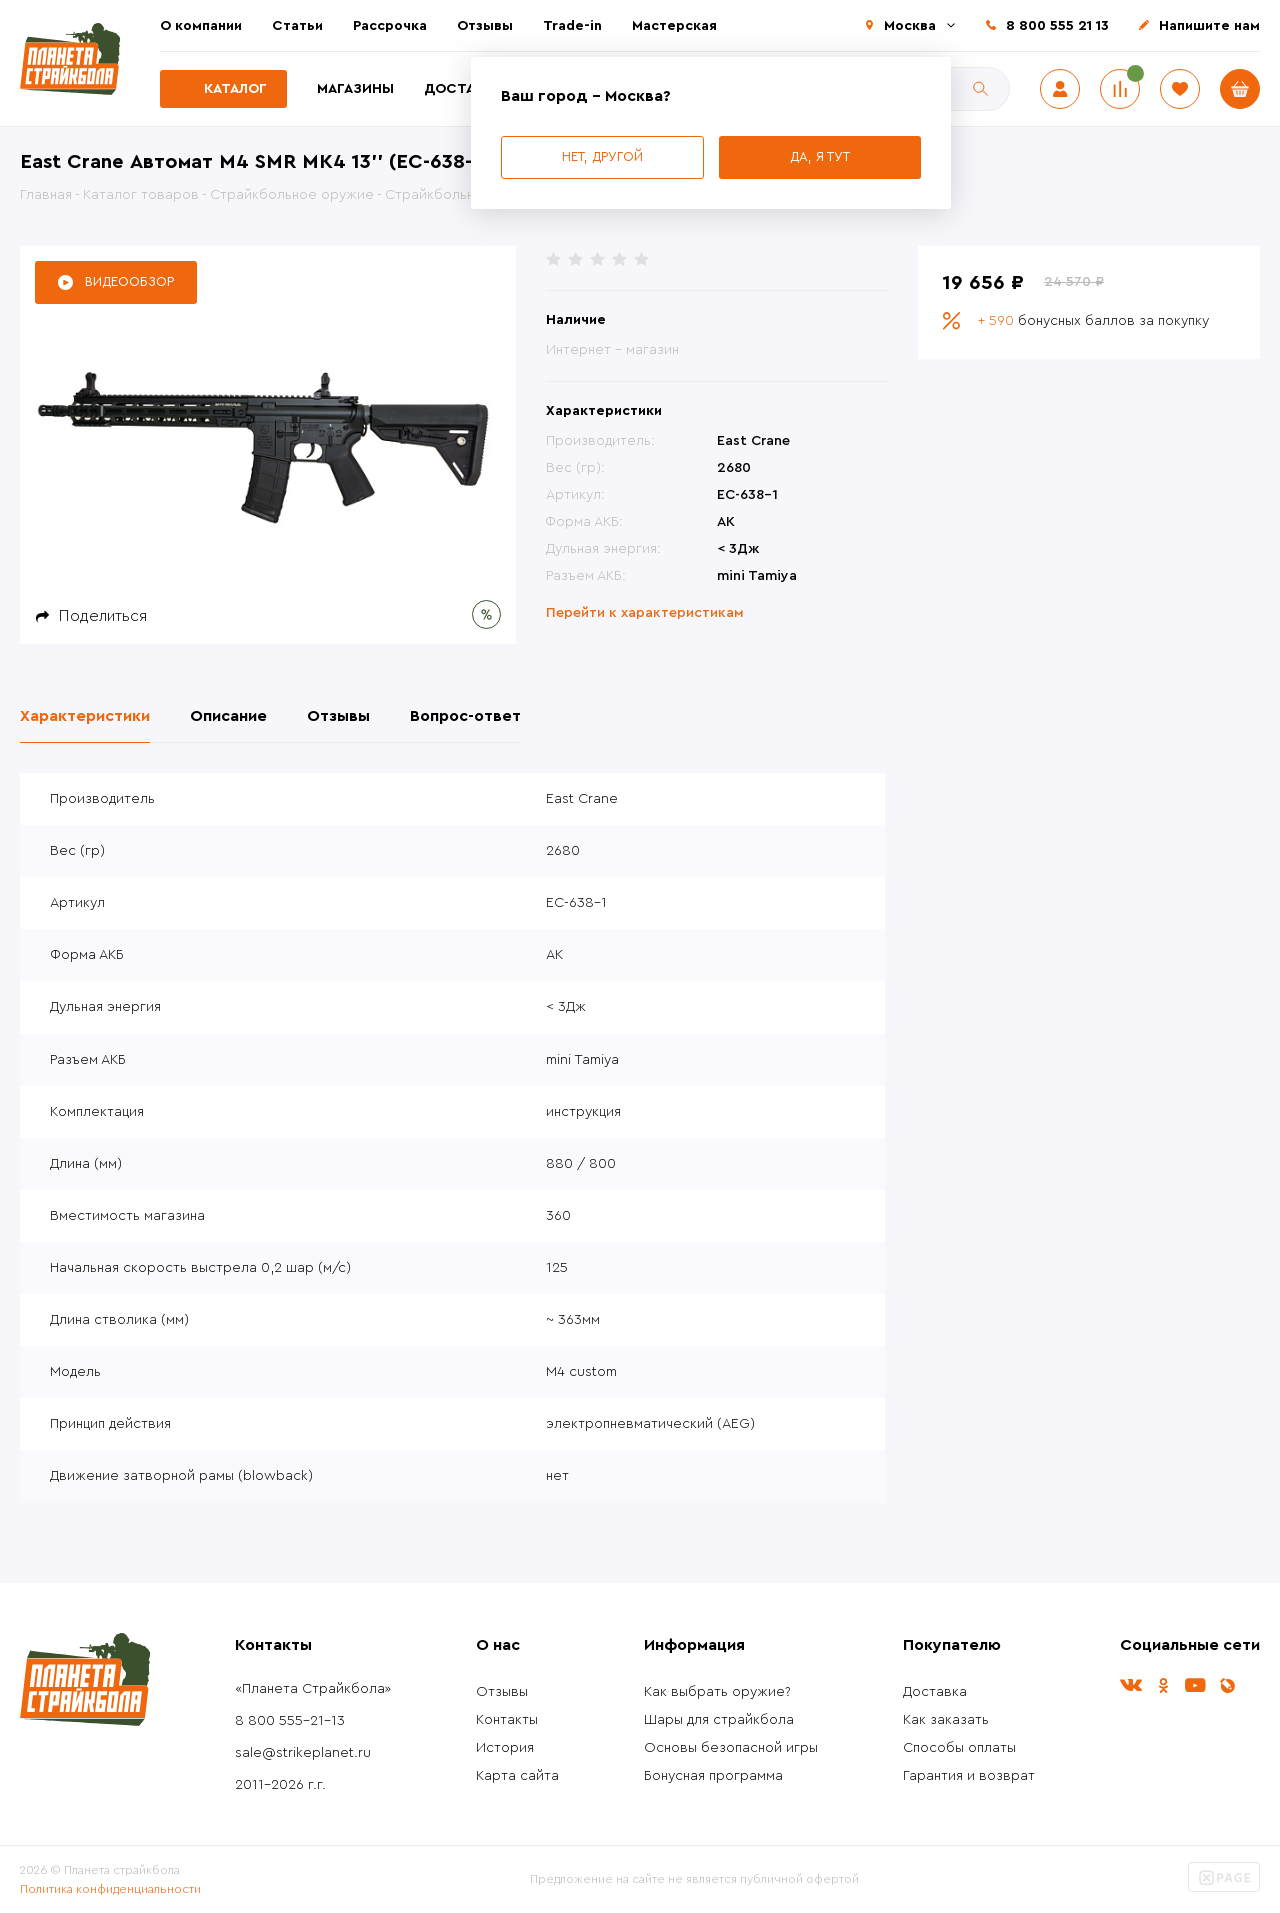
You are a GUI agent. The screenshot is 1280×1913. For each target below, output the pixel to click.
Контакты (507, 1720)
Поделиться (103, 616)
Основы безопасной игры (731, 1748)
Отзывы (485, 26)
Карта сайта (517, 1776)
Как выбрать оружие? (717, 1692)
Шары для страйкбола (719, 1720)
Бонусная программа (713, 1776)
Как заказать (946, 1720)
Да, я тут (820, 156)
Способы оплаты (959, 1748)
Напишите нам (1209, 26)
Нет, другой (602, 156)
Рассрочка (390, 26)
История (505, 1748)
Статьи (297, 26)
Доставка (463, 89)
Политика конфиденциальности (110, 1889)
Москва (910, 26)
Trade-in (572, 26)
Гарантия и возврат (969, 1776)
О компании (201, 26)
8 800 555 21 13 (1057, 26)
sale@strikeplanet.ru (303, 1753)
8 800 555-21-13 (290, 1721)
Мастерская (674, 26)
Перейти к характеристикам (645, 613)
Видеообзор (129, 281)
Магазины (355, 89)
